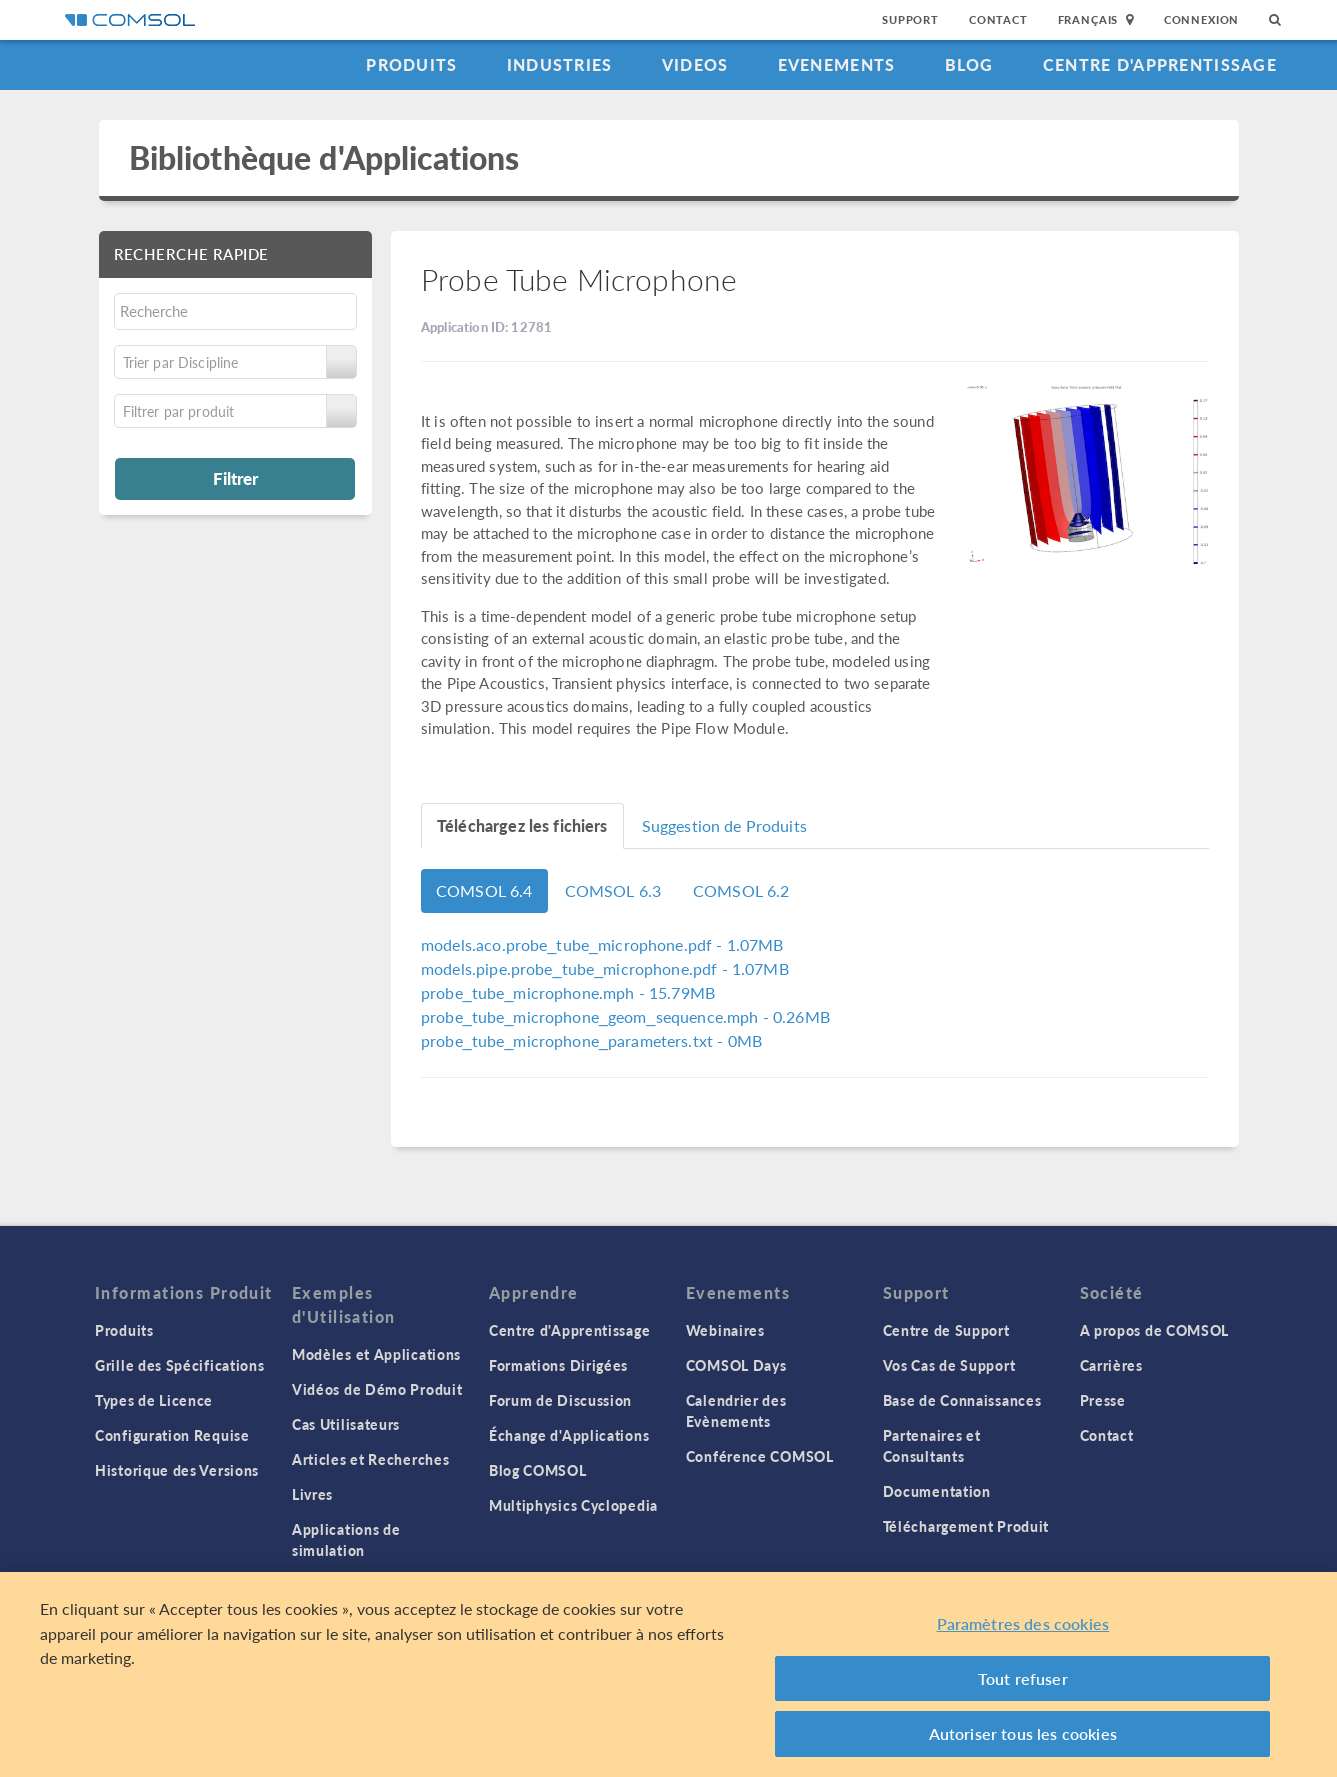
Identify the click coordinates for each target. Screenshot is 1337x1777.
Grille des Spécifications (180, 1365)
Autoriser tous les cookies (1023, 1733)
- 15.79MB (568, 992)
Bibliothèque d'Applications (324, 157)
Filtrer (235, 478)
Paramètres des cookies (1023, 1623)
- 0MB (591, 1040)
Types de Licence (154, 1400)
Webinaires (725, 1330)
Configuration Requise (172, 1435)
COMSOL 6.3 (613, 890)
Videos (695, 64)
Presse (1103, 1400)
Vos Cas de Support (949, 1365)
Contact (998, 19)
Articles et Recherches (370, 1459)
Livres (312, 1494)
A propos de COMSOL (1155, 1330)
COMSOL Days (736, 1365)
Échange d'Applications (569, 1435)
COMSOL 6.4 (484, 890)
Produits (411, 64)
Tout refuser (1023, 1678)
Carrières (1111, 1365)
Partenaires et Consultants (932, 1445)
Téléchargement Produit (966, 1526)
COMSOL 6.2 (741, 890)
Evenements (837, 64)
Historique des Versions (177, 1470)
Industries (560, 64)
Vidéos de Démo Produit (377, 1389)
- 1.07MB (602, 944)
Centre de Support (946, 1330)
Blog (969, 64)
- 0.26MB (625, 1016)
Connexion (1201, 19)
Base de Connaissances (962, 1400)
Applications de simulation (346, 1539)
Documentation (937, 1491)
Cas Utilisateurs (346, 1424)
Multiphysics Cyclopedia (573, 1505)
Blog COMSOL (538, 1470)
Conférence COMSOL (760, 1456)
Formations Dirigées (558, 1365)
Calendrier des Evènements (736, 1410)
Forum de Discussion (560, 1400)
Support (910, 19)
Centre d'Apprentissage (1160, 64)
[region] (668, 1674)
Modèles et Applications (376, 1354)
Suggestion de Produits (724, 825)
